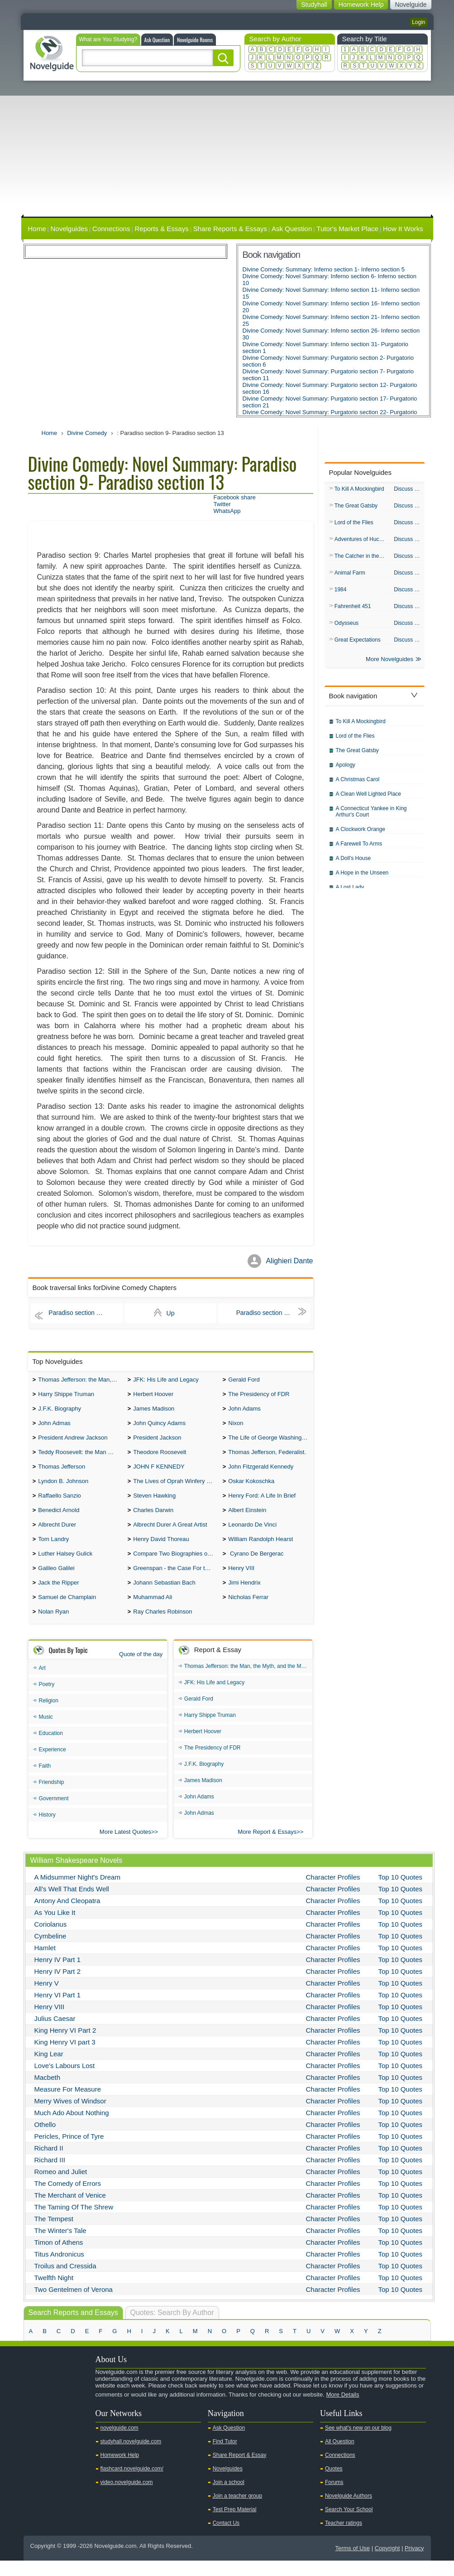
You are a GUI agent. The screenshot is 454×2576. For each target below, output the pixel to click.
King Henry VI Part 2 (65, 2045)
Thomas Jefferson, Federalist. (267, 1457)
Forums (334, 2497)
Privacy (414, 2563)
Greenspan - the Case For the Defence (175, 1580)
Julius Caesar (55, 2034)
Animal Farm (350, 575)
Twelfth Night (54, 2293)
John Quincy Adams (159, 1426)
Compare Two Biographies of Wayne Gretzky (175, 1565)
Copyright (387, 2563)
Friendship (51, 1797)
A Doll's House (353, 863)
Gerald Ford (243, 1380)
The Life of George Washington (269, 1442)
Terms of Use (352, 2563)
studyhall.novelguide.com (131, 2457)
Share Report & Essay (240, 2470)
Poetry (47, 1699)
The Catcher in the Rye (362, 558)
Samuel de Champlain (67, 1611)
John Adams (244, 1411)
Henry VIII (241, 1580)
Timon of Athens (58, 2258)
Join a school (228, 2497)
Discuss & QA (409, 489)
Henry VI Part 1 (57, 2010)
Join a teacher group (237, 2511)
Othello (45, 2140)
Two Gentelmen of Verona (73, 2305)
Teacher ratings (343, 2538)
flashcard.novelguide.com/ (131, 2484)
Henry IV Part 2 (57, 1987)
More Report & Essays (267, 1847)
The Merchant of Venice (70, 2210)
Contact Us (226, 2538)
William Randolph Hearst (260, 1550)
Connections (111, 228)
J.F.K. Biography (59, 1411)
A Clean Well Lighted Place (368, 799)
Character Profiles (333, 1892)
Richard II (48, 2163)
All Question (339, 2457)
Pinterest (78, 2425)
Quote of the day (140, 1669)
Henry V (46, 1998)
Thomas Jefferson (61, 1472)
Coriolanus (50, 1939)
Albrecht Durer (57, 1534)
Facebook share (235, 497)
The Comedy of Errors (67, 2199)
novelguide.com (119, 2443)
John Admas (54, 1426)
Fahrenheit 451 (353, 610)
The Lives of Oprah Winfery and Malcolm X (175, 1488)
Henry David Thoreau (161, 1550)
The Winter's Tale (60, 2246)
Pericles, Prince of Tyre (69, 2152)
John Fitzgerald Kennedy (260, 1472)
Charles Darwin (153, 1519)
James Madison (153, 1411)
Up (171, 1313)
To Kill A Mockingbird (359, 489)
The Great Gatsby (356, 506)
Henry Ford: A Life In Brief (262, 1503)
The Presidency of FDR (258, 1395)
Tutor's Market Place (347, 228)
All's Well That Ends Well (71, 1904)
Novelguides (69, 228)
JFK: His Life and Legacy (166, 1380)
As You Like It (55, 1928)
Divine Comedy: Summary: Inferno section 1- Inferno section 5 (324, 269)
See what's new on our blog (358, 2443)
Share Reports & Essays (230, 228)
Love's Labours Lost (64, 2081)
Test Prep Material (235, 2525)
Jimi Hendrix (244, 1596)
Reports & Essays (161, 228)
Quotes (334, 2484)
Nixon (235, 1426)
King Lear (48, 2069)
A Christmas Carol (358, 785)
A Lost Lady (350, 892)
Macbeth (47, 2093)
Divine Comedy (87, 433)
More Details (342, 2410)
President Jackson (157, 1442)
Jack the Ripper (58, 1596)
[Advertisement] (227, 148)
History (47, 1830)
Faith (45, 1781)
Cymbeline (50, 1951)
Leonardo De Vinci (252, 1534)
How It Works (403, 228)
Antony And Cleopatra (67, 1916)
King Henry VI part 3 (65, 2057)
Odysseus (346, 627)
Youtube (35, 2425)
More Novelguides (389, 664)
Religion (48, 1716)
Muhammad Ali (152, 1611)
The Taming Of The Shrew (74, 2222)
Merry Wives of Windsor (70, 2116)
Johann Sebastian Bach (164, 1596)
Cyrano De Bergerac (255, 1565)
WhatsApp (227, 510)
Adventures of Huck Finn (362, 541)
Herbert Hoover (153, 1395)
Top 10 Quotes (400, 1892)
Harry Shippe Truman (66, 1395)
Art (42, 1683)
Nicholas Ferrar (248, 1611)
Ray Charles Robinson (162, 1627)
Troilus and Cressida (65, 2281)
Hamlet (45, 1963)
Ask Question (157, 39)
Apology (345, 770)
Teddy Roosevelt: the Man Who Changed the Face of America (80, 1457)
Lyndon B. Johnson (63, 1488)
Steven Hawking (154, 1503)
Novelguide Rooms (195, 39)
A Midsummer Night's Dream (77, 1892)
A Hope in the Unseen (362, 878)
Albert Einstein (247, 1519)
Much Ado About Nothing (71, 2128)
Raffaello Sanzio (59, 1503)
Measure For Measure (67, 2104)
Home (37, 228)
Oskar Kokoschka (251, 1488)
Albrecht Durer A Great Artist (170, 1534)
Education (51, 1748)
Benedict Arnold (58, 1519)
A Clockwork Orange (360, 834)
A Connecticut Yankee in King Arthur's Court (371, 817)
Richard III (49, 2175)
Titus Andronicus (59, 2269)
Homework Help (119, 2470)
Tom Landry (53, 1550)
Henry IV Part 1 (57, 1975)
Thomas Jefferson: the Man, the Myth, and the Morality (80, 1380)
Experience (52, 1765)
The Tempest (53, 2234)
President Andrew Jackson (72, 1442)
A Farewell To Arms (359, 849)
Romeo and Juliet (60, 2187)
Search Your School (349, 2525)
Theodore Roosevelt (159, 1457)
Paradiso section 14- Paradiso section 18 (273, 1313)
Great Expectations (358, 644)
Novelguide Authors (348, 2511)
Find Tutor (225, 2457)
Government (54, 1814)
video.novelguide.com (126, 2497)
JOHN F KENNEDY (158, 1472)
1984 (341, 593)
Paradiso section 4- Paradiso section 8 (86, 1313)
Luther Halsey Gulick (65, 1565)
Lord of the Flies (354, 524)
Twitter (222, 504)
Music (46, 1732)
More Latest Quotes (125, 1847)
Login (418, 22)
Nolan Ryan (53, 1627)
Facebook (63, 2425)
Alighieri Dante (289, 1261)
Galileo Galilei (56, 1580)
